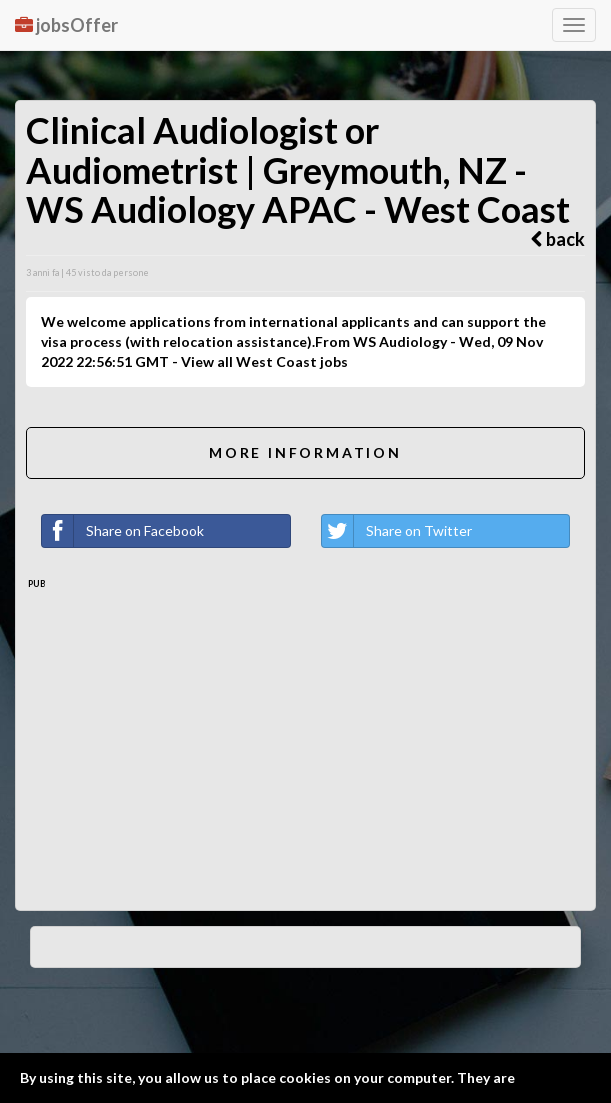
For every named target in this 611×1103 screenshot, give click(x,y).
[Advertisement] (305, 740)
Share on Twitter (397, 531)
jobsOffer (66, 25)
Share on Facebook (123, 531)
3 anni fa (42, 272)
